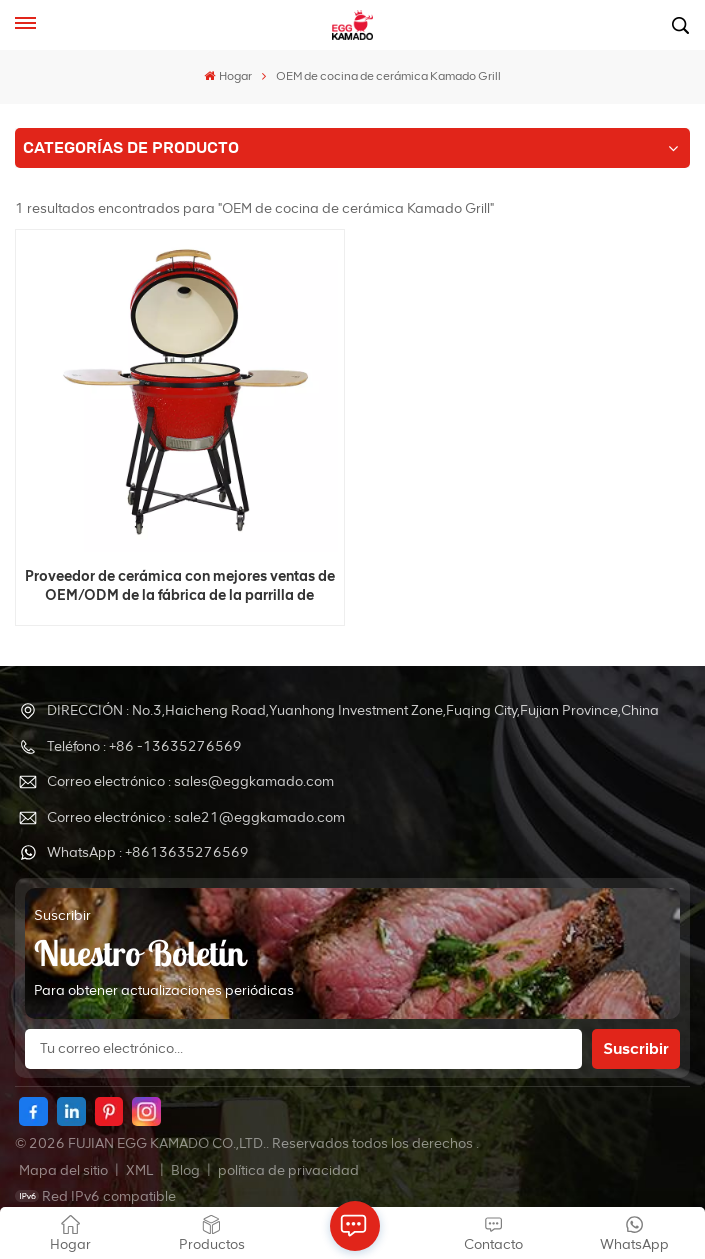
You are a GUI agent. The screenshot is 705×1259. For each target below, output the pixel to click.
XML (139, 1170)
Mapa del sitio (65, 1170)
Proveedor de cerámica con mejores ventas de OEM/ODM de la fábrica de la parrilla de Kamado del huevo (180, 586)
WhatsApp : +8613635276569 (148, 852)
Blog (187, 1170)
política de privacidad (288, 1170)
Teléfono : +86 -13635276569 (144, 746)
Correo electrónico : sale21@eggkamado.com (196, 817)
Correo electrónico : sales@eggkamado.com (190, 781)
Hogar (227, 76)
